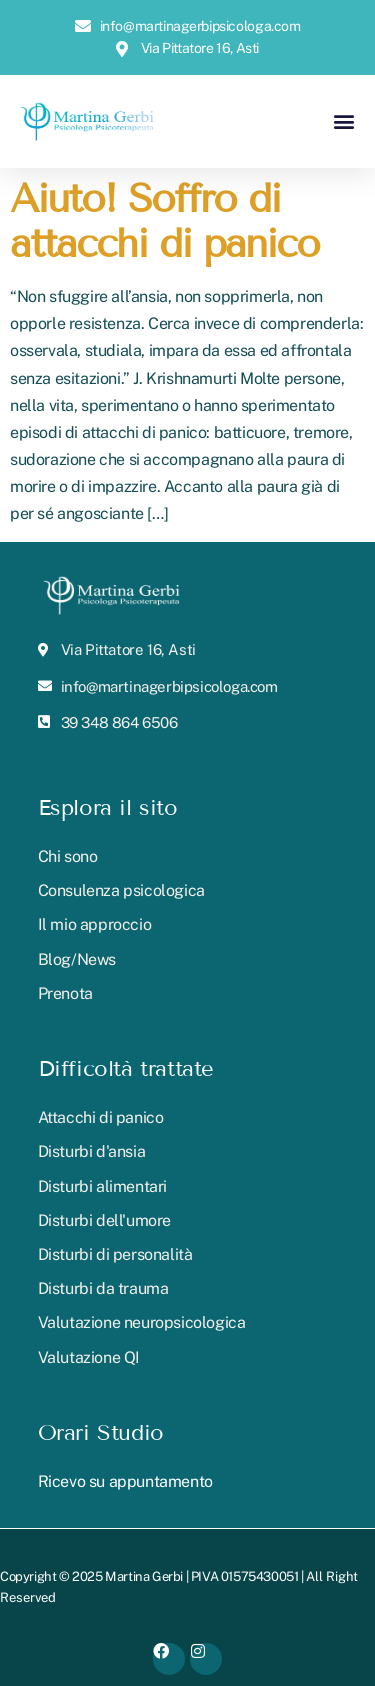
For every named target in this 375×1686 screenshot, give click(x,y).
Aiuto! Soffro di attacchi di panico (164, 221)
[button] (343, 121)
